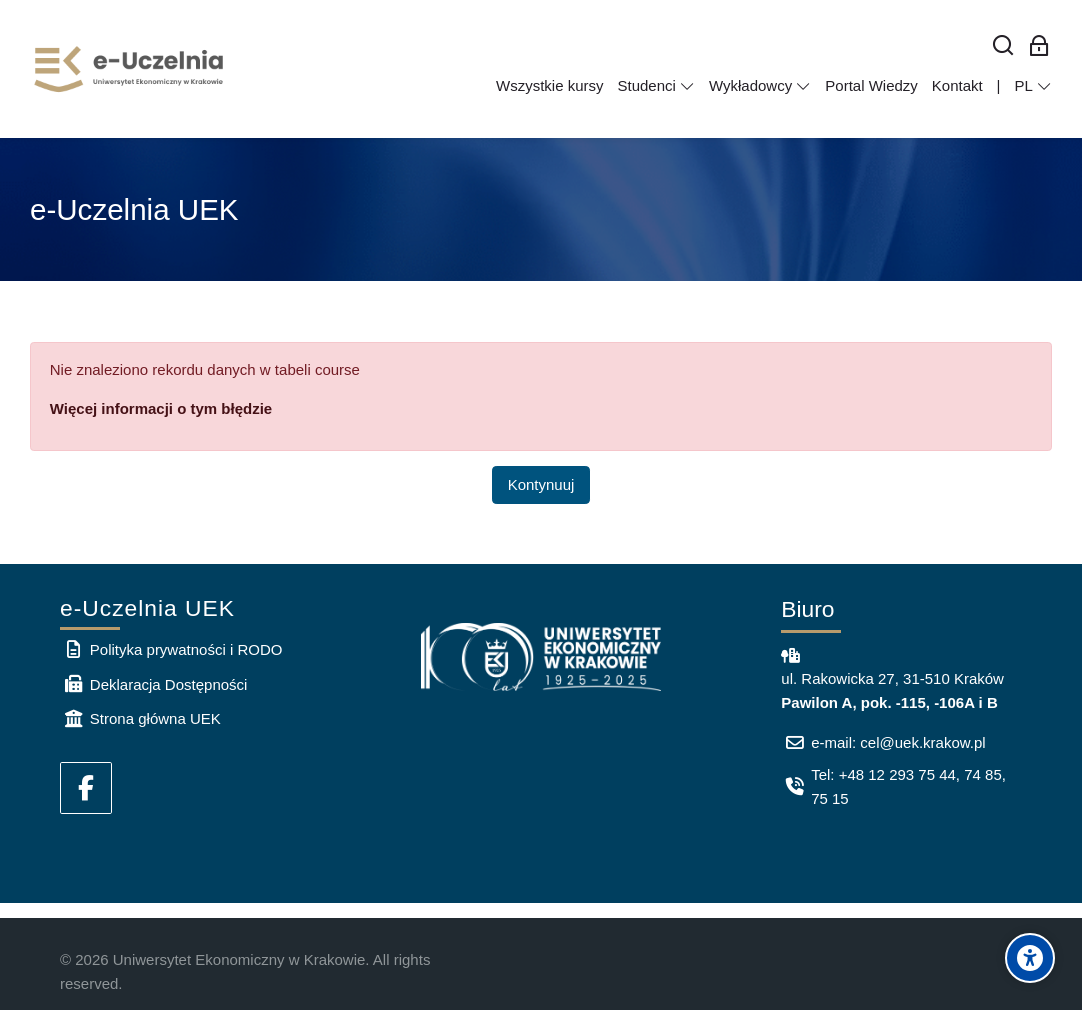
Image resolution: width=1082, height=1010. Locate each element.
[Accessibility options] (1030, 958)
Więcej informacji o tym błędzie (161, 408)
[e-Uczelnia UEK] (130, 69)
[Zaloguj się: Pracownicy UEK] (1039, 46)
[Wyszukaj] (1003, 46)
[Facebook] (86, 788)
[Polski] (1033, 86)
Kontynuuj (541, 484)
